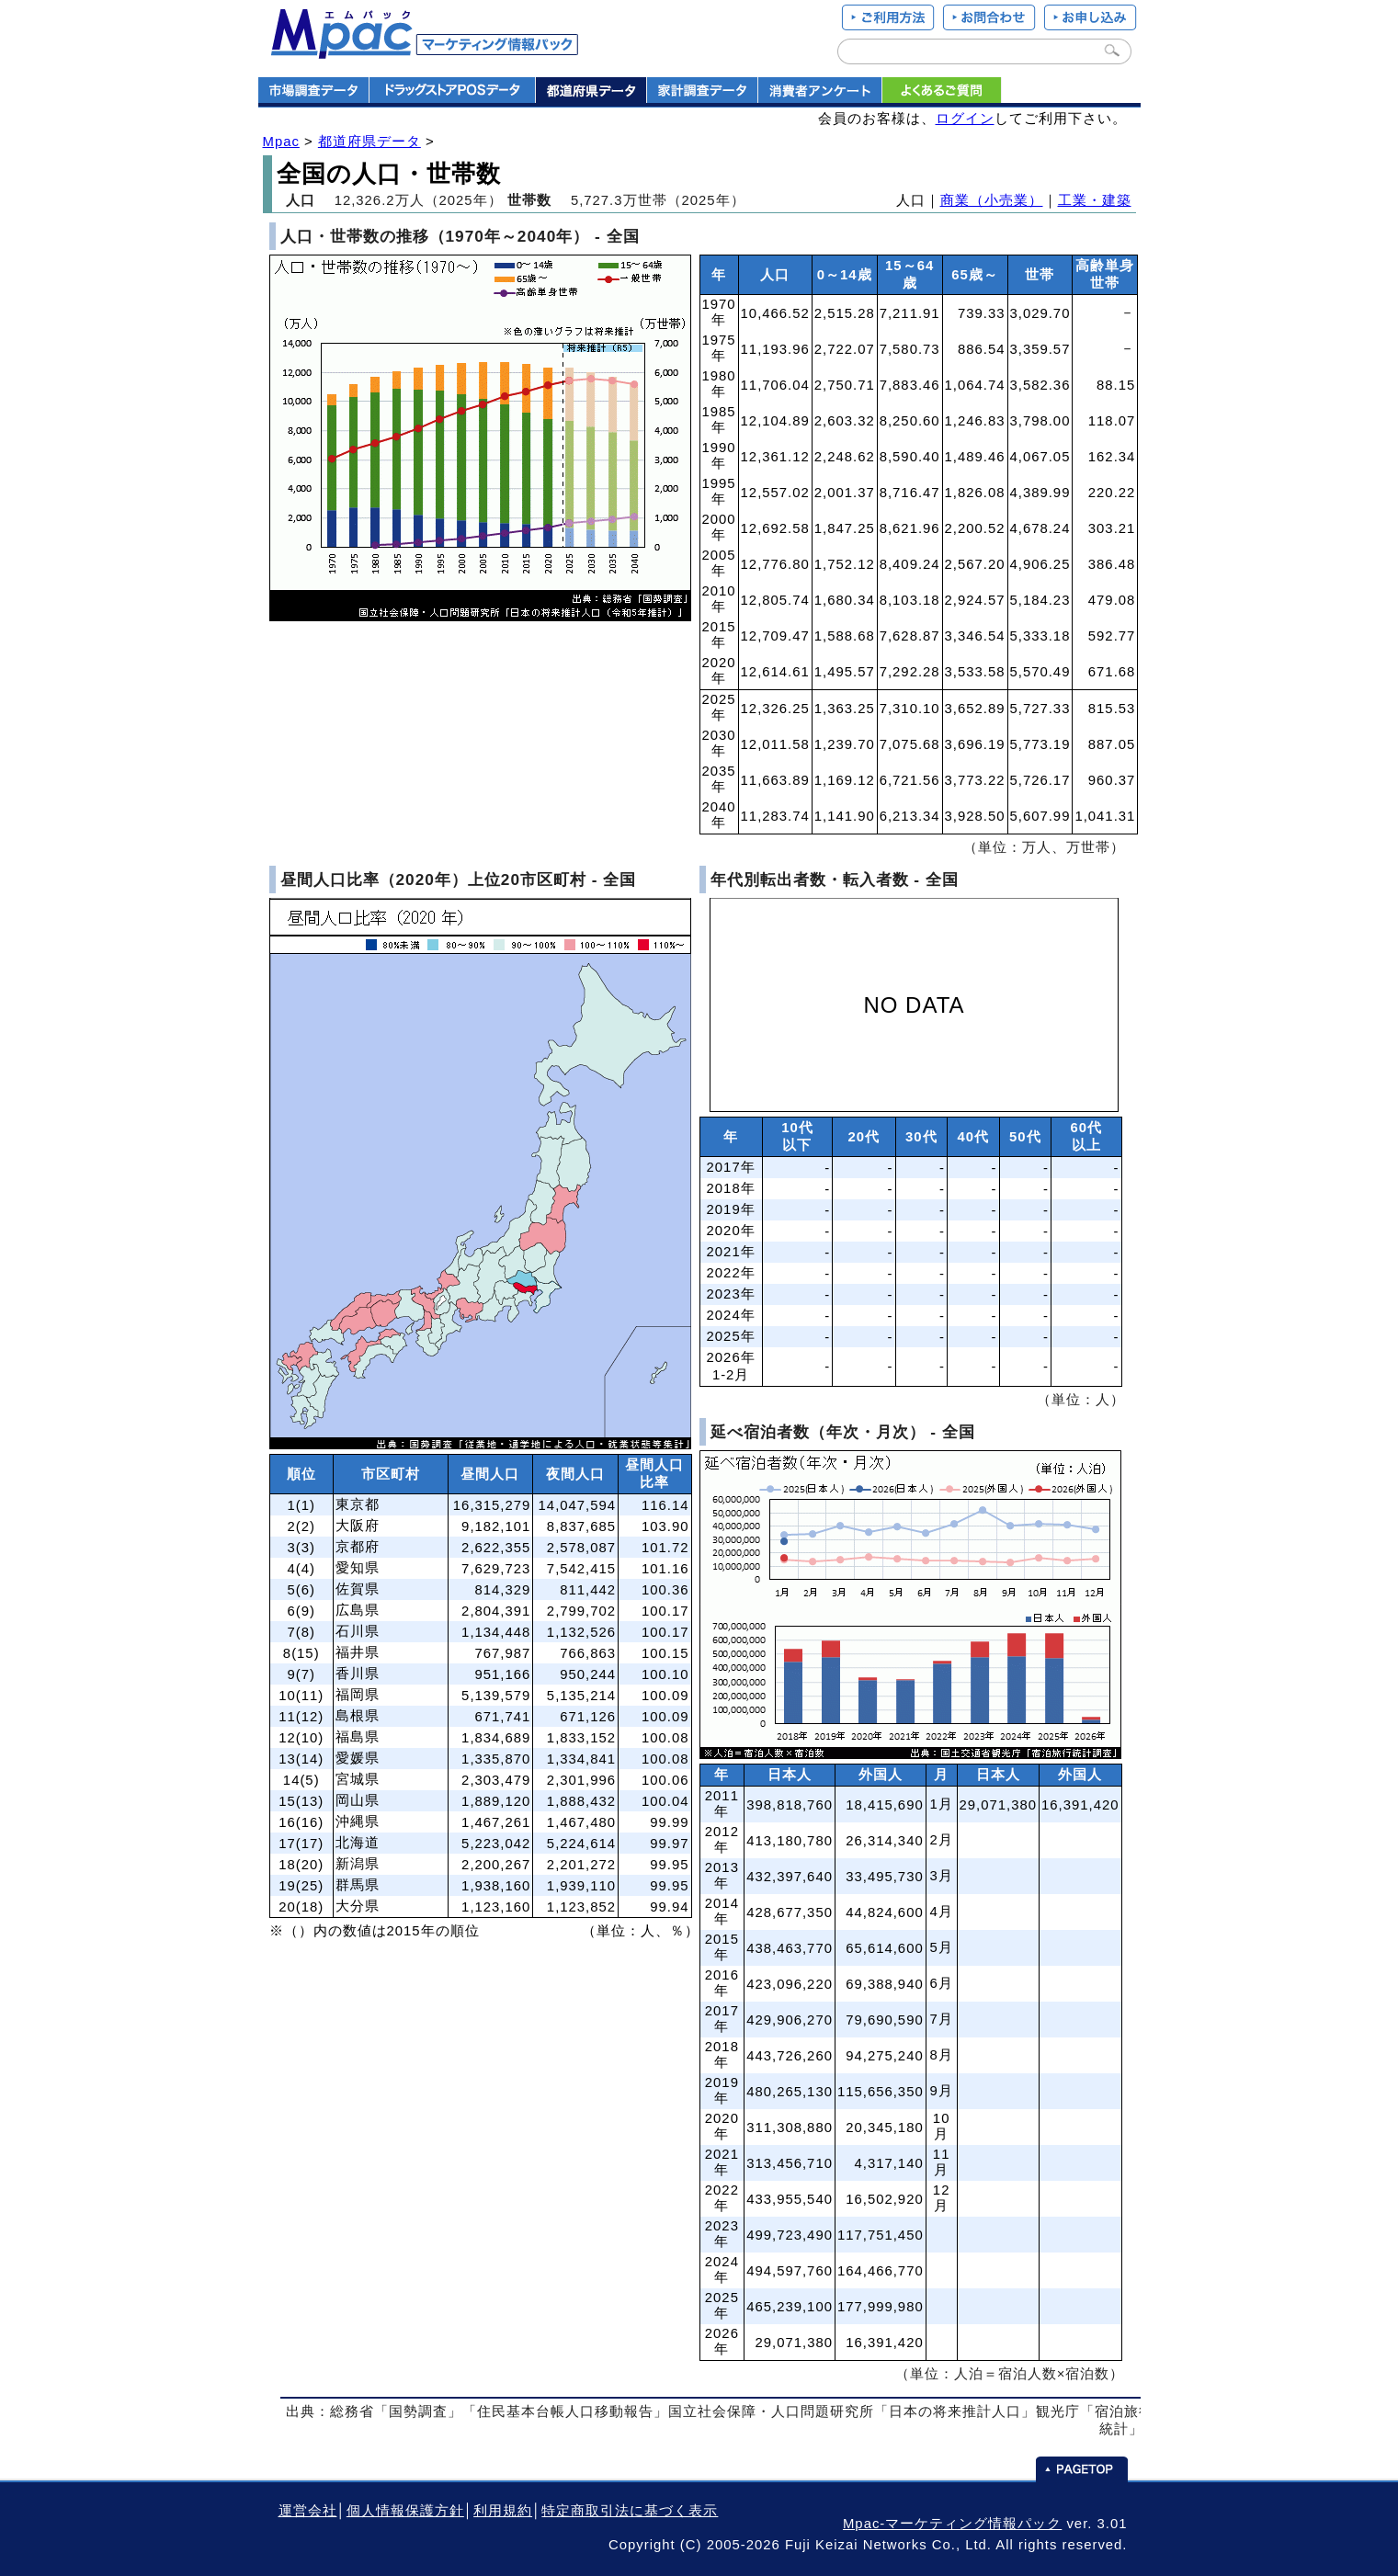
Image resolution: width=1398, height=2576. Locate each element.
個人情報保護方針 (405, 2510)
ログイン (965, 118)
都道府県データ (369, 141)
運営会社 (307, 2510)
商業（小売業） (991, 200)
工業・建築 (1094, 200)
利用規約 (502, 2510)
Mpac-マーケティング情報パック (952, 2523)
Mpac (281, 141)
